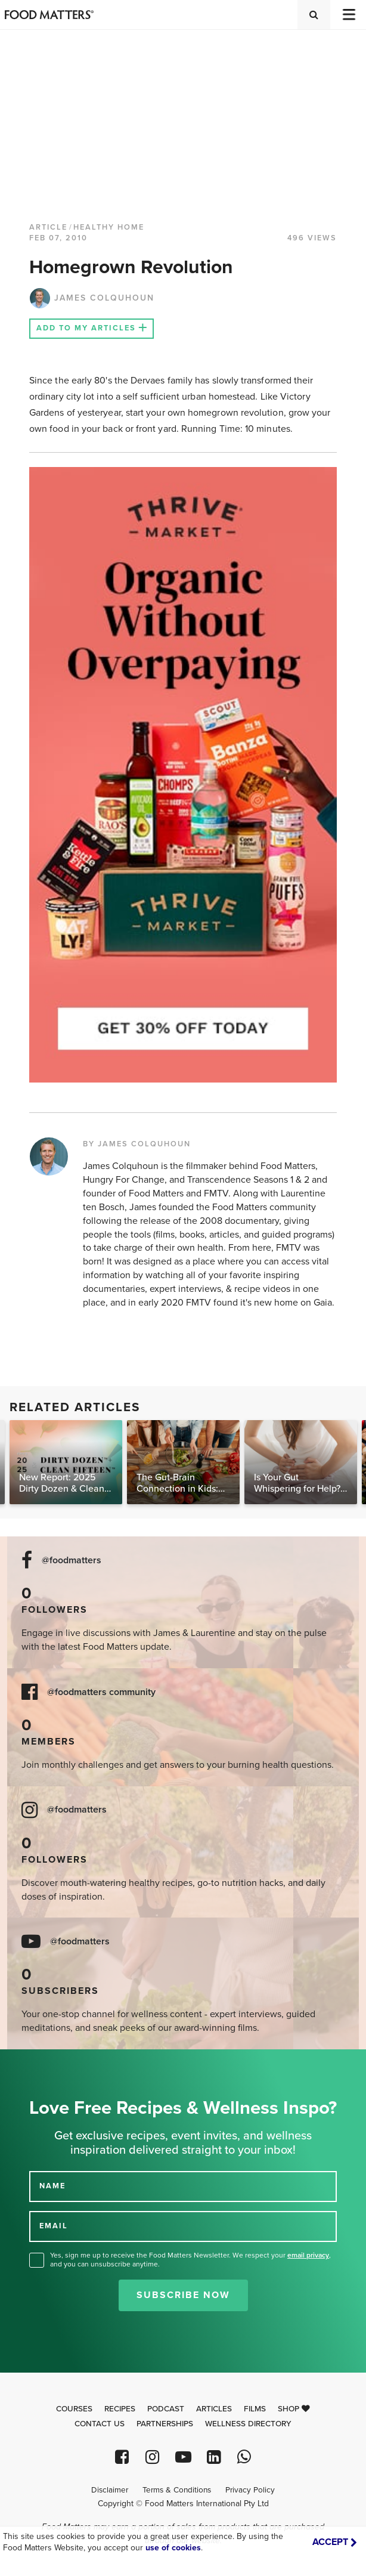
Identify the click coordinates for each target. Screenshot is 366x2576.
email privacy (308, 2255)
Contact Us (100, 2424)
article (48, 227)
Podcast (165, 2409)
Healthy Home (108, 227)
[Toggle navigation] (348, 14)
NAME (52, 2186)
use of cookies (173, 2548)
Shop (294, 2409)
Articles (214, 2409)
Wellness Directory (248, 2424)
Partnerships (165, 2424)
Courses (74, 2409)
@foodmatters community (101, 1692)
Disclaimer (109, 2490)
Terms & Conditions (176, 2490)
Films (255, 2409)
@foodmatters (71, 1560)
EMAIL (53, 2226)
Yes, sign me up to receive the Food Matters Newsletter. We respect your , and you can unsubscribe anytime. (190, 2259)
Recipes (119, 2409)
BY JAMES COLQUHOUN (137, 1144)
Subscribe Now (183, 2295)
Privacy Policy (250, 2490)
